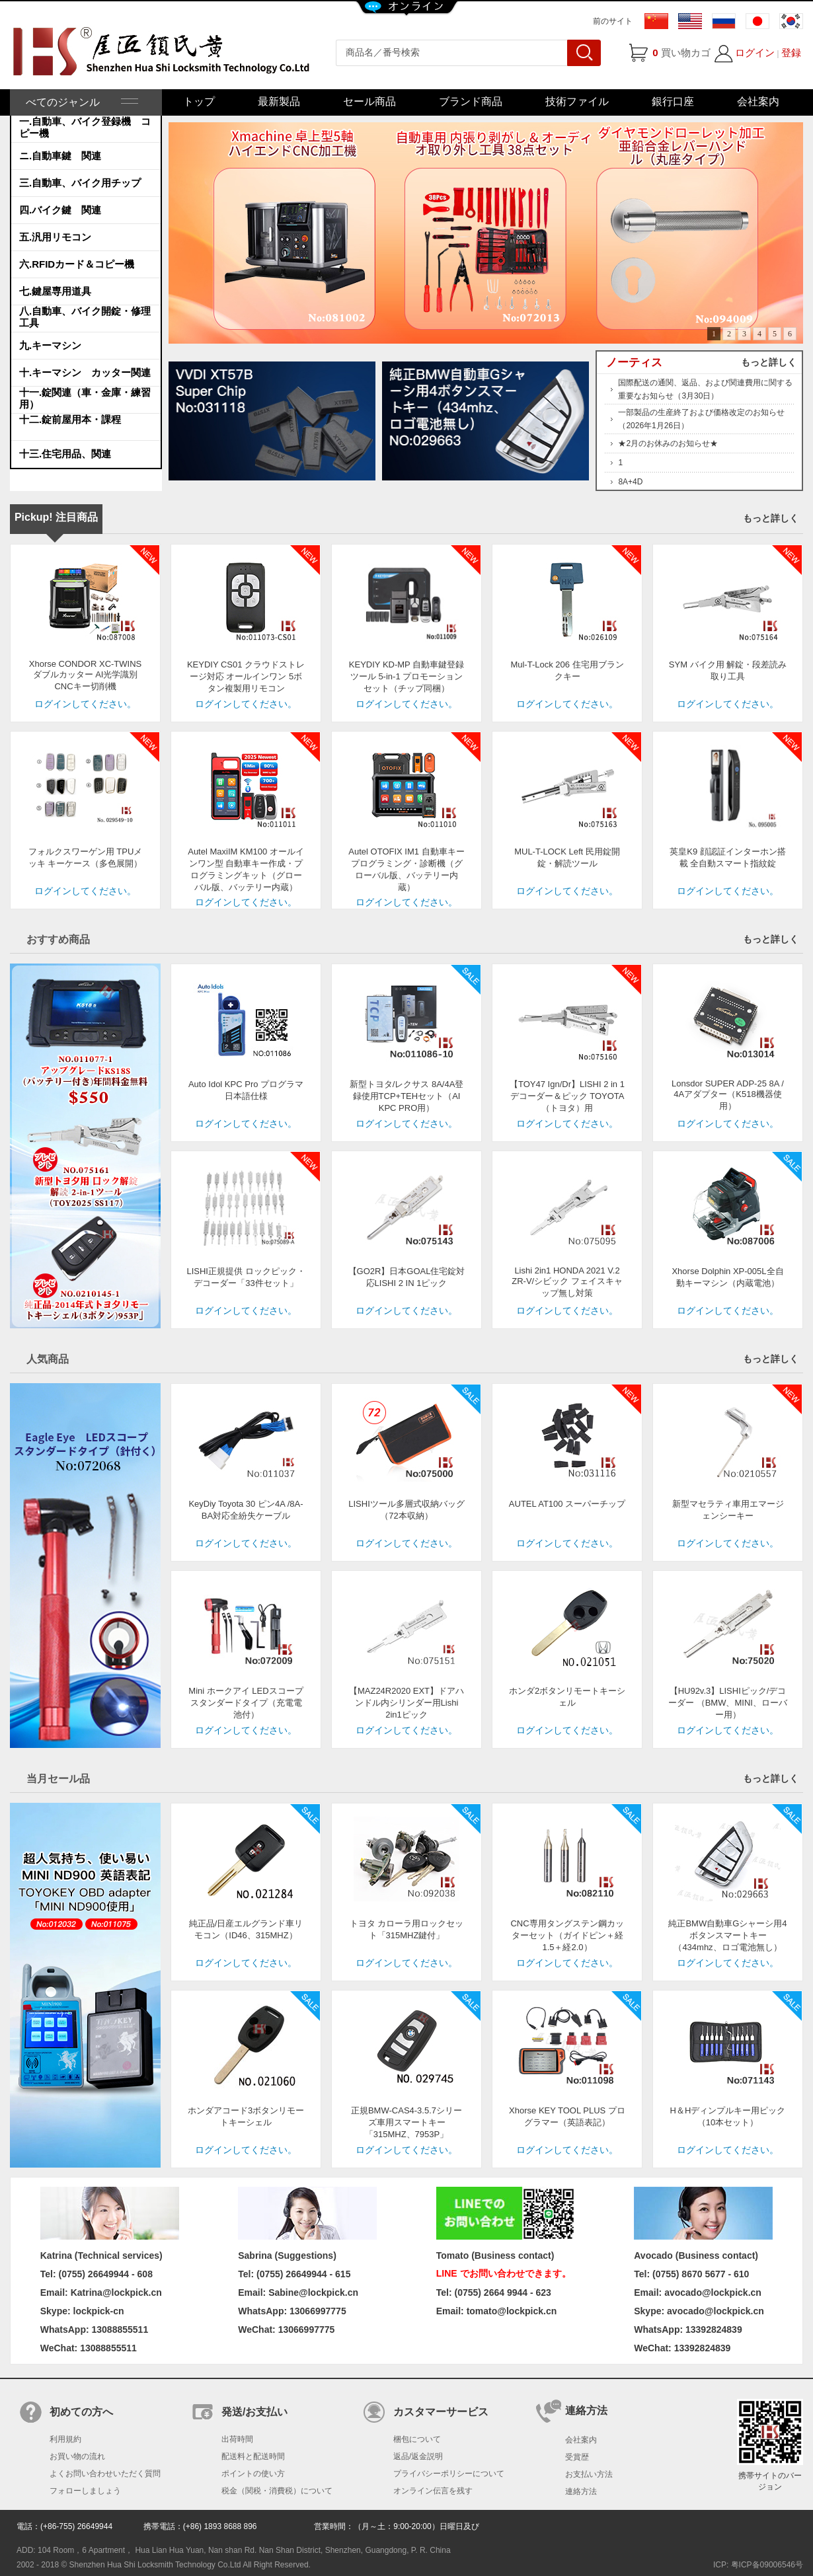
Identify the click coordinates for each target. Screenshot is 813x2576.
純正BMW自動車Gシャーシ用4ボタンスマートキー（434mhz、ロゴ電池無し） (727, 1935)
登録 (791, 52)
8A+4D (630, 481)
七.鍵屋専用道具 (55, 291)
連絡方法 (581, 2491)
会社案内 (758, 101)
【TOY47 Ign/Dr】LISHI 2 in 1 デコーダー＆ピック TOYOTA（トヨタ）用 (567, 1096)
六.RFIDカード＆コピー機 (76, 264)
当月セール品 (58, 1778)
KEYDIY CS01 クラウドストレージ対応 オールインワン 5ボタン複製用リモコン (246, 676)
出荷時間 (237, 2439)
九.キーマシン (50, 345)
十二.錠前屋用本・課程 (70, 419)
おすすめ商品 (58, 939)
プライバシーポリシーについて (448, 2473)
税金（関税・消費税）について (276, 2490)
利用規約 (65, 2439)
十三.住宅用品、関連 (65, 453)
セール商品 (369, 101)
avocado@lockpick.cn (715, 2311)
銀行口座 (673, 101)
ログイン (755, 52)
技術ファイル (577, 101)
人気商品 (47, 1359)
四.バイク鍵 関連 (60, 209)
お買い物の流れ (77, 2456)
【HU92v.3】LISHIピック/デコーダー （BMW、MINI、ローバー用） (727, 1703)
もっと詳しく (768, 362)
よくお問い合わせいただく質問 (105, 2473)
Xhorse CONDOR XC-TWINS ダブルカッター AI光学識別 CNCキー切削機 (85, 675)
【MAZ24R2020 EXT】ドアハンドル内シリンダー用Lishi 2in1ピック (406, 1703)
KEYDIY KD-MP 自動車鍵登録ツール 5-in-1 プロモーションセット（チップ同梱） (406, 676)
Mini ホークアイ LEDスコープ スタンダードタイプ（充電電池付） (249, 1703)
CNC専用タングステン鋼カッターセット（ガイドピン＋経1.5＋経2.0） (566, 1935)
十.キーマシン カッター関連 (85, 372)
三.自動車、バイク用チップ (80, 182)
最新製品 (279, 101)
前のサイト (613, 21)
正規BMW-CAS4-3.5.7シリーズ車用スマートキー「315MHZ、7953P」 (406, 2122)
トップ (199, 101)
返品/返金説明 (418, 2456)
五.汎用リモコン (55, 237)
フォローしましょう (85, 2490)
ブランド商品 (470, 101)
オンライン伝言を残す (433, 2490)
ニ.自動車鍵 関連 (60, 155)
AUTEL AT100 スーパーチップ (567, 1504)
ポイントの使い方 (253, 2473)
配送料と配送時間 (253, 2456)
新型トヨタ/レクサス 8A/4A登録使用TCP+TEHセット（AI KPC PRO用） (407, 1096)
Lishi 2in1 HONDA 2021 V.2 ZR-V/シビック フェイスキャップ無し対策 (567, 1282)
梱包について (417, 2439)
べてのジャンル (80, 102)
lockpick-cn (98, 2311)
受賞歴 (577, 2457)
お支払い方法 (589, 2474)
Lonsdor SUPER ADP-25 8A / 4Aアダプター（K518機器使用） (728, 1095)
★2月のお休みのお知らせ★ (668, 443)
